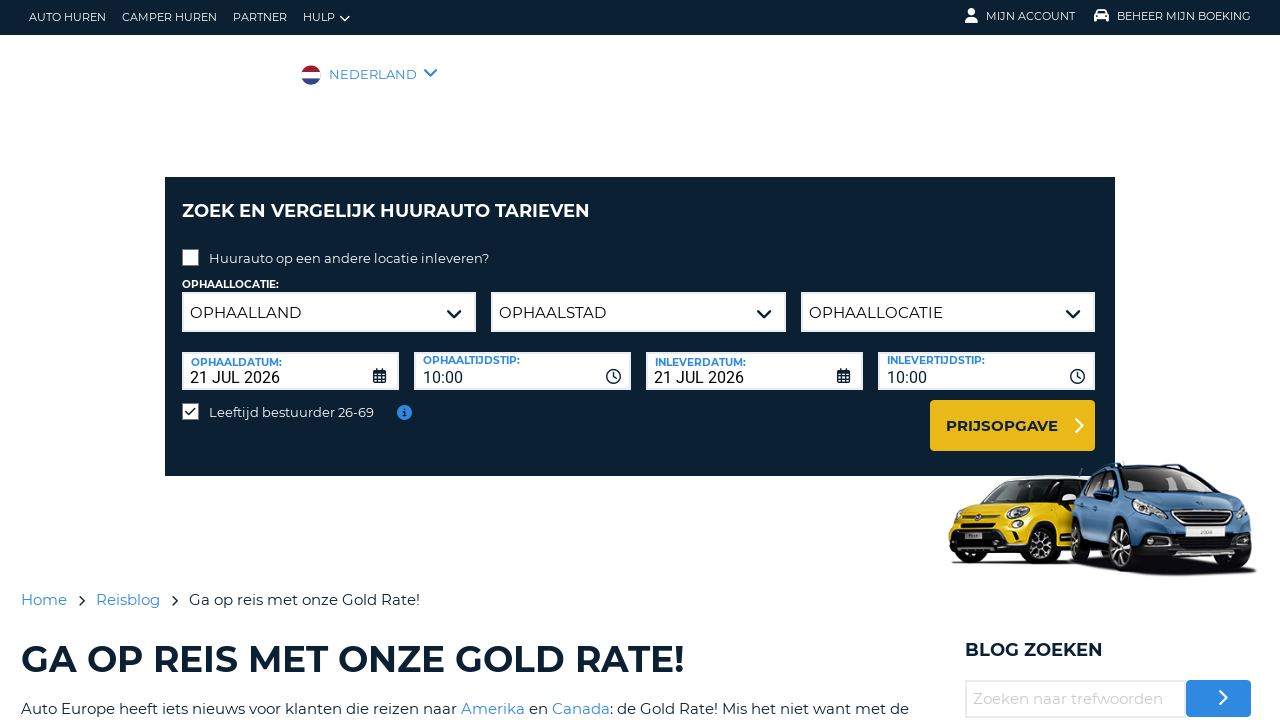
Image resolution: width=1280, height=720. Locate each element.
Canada (581, 693)
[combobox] (522, 356)
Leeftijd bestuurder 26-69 (291, 397)
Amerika (493, 693)
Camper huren (169, 17)
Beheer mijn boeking (1172, 16)
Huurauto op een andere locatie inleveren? (349, 243)
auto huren (67, 17)
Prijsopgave (1002, 410)
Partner (260, 17)
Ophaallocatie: (230, 269)
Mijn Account (1020, 16)
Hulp (326, 17)
